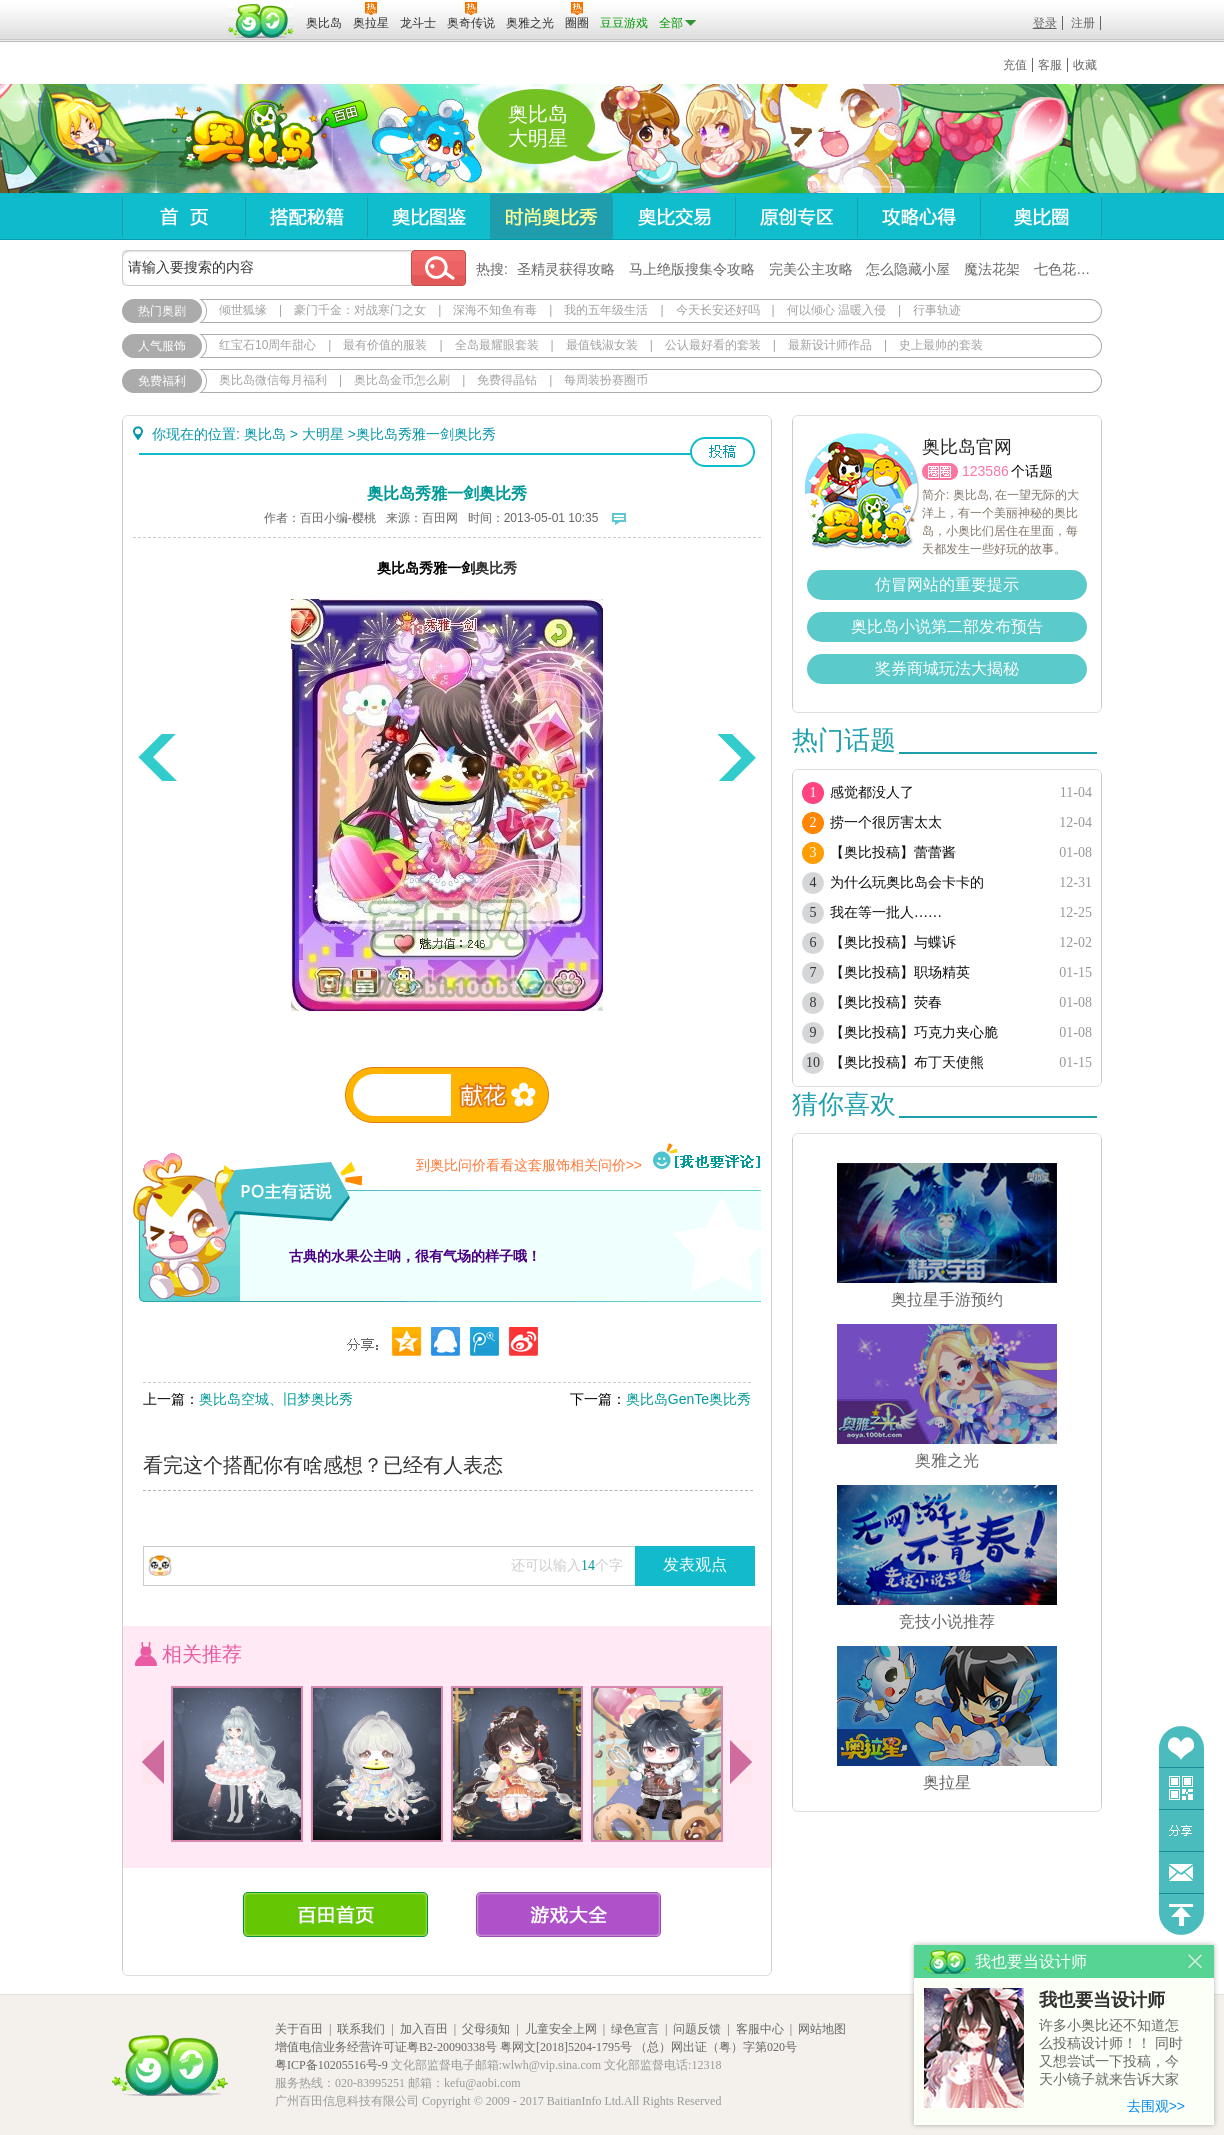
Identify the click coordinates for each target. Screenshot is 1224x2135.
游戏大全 (568, 1914)
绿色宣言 (635, 2029)
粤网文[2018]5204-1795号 (566, 2047)
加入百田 (424, 2029)
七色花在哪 (1069, 269)
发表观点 (695, 1564)
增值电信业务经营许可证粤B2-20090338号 (386, 2047)
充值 (1015, 65)
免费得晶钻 (507, 380)
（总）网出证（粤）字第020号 (716, 2047)
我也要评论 (707, 1158)
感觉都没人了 (872, 792)
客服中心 (760, 2029)
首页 (183, 216)
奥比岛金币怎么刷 (402, 380)
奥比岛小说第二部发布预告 (947, 626)
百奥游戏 (172, 9)
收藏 (1085, 65)
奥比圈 (1041, 216)
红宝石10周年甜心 (267, 345)
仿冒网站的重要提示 (947, 584)
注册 (1083, 23)
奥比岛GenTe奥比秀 (688, 1399)
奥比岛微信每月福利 (273, 380)
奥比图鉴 (428, 216)
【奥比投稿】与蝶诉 (893, 942)
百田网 (261, 21)
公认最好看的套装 (713, 345)
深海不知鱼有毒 (495, 310)
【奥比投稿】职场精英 (900, 972)
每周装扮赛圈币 (606, 380)
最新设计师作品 (830, 345)
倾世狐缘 (243, 310)
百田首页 (335, 1914)
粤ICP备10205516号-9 (331, 2065)
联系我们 (361, 2029)
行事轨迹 (937, 310)
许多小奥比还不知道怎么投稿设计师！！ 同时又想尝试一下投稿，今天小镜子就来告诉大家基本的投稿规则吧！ (1111, 2053)
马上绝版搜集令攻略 (692, 269)
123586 (985, 471)
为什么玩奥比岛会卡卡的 (907, 882)
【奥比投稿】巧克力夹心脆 (914, 1032)
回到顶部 (1181, 1914)
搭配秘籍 (306, 216)
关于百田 (299, 2029)
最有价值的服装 (385, 345)
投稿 (722, 452)
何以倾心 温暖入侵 (836, 310)
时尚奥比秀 (551, 216)
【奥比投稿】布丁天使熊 (907, 1062)
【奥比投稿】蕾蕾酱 (893, 852)
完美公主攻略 (811, 269)
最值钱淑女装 (602, 345)
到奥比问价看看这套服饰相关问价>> (529, 1165)
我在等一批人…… (886, 912)
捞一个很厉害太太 (886, 822)
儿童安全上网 (561, 2029)
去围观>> (1156, 2106)
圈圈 (940, 471)
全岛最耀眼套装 (497, 345)
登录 (1045, 23)
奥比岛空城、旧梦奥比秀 (276, 1399)
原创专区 (796, 216)
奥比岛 (246, 139)
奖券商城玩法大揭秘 (947, 668)
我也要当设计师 (1102, 2000)
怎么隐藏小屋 (908, 269)
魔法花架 (992, 269)
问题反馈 (1181, 1872)
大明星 (323, 434)
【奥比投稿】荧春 (886, 1002)
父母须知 (486, 2029)
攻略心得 (918, 216)
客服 (1050, 65)
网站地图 (822, 2029)
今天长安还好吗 (718, 310)
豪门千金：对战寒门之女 (360, 310)
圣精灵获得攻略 (566, 269)
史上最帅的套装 (941, 345)
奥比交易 (673, 216)
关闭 (1195, 1961)
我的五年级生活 (606, 310)
